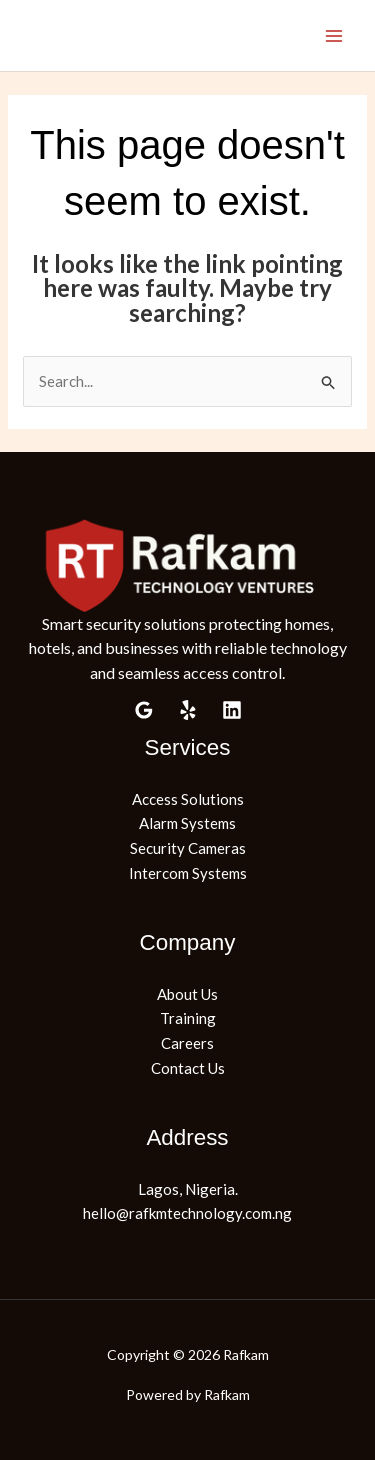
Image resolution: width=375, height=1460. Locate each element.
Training (188, 1018)
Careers (187, 1043)
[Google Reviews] (144, 710)
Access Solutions (188, 799)
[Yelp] (188, 710)
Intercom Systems (188, 873)
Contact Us (188, 1068)
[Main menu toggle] (334, 35)
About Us (187, 994)
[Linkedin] (232, 710)
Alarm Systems (187, 823)
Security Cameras (188, 848)
